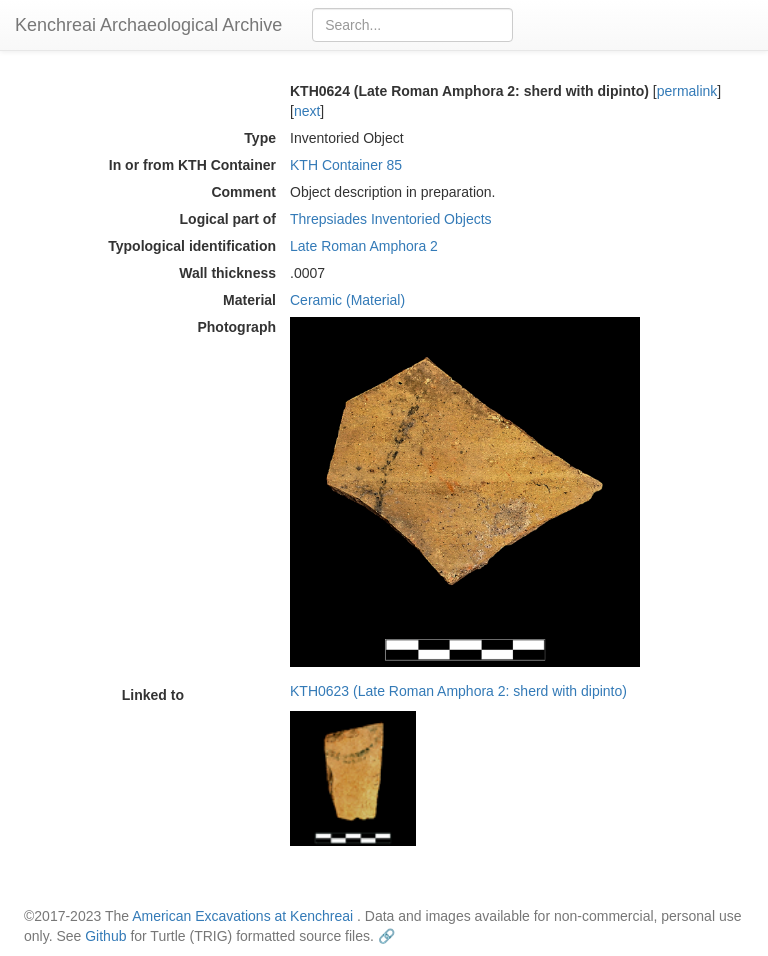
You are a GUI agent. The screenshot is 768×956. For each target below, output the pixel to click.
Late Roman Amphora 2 (364, 246)
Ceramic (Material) (347, 300)
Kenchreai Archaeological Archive (148, 25)
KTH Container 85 (346, 165)
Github (105, 936)
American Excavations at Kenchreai (242, 916)
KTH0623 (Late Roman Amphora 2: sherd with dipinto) (458, 691)
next (307, 111)
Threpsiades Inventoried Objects (391, 219)
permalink (687, 91)
